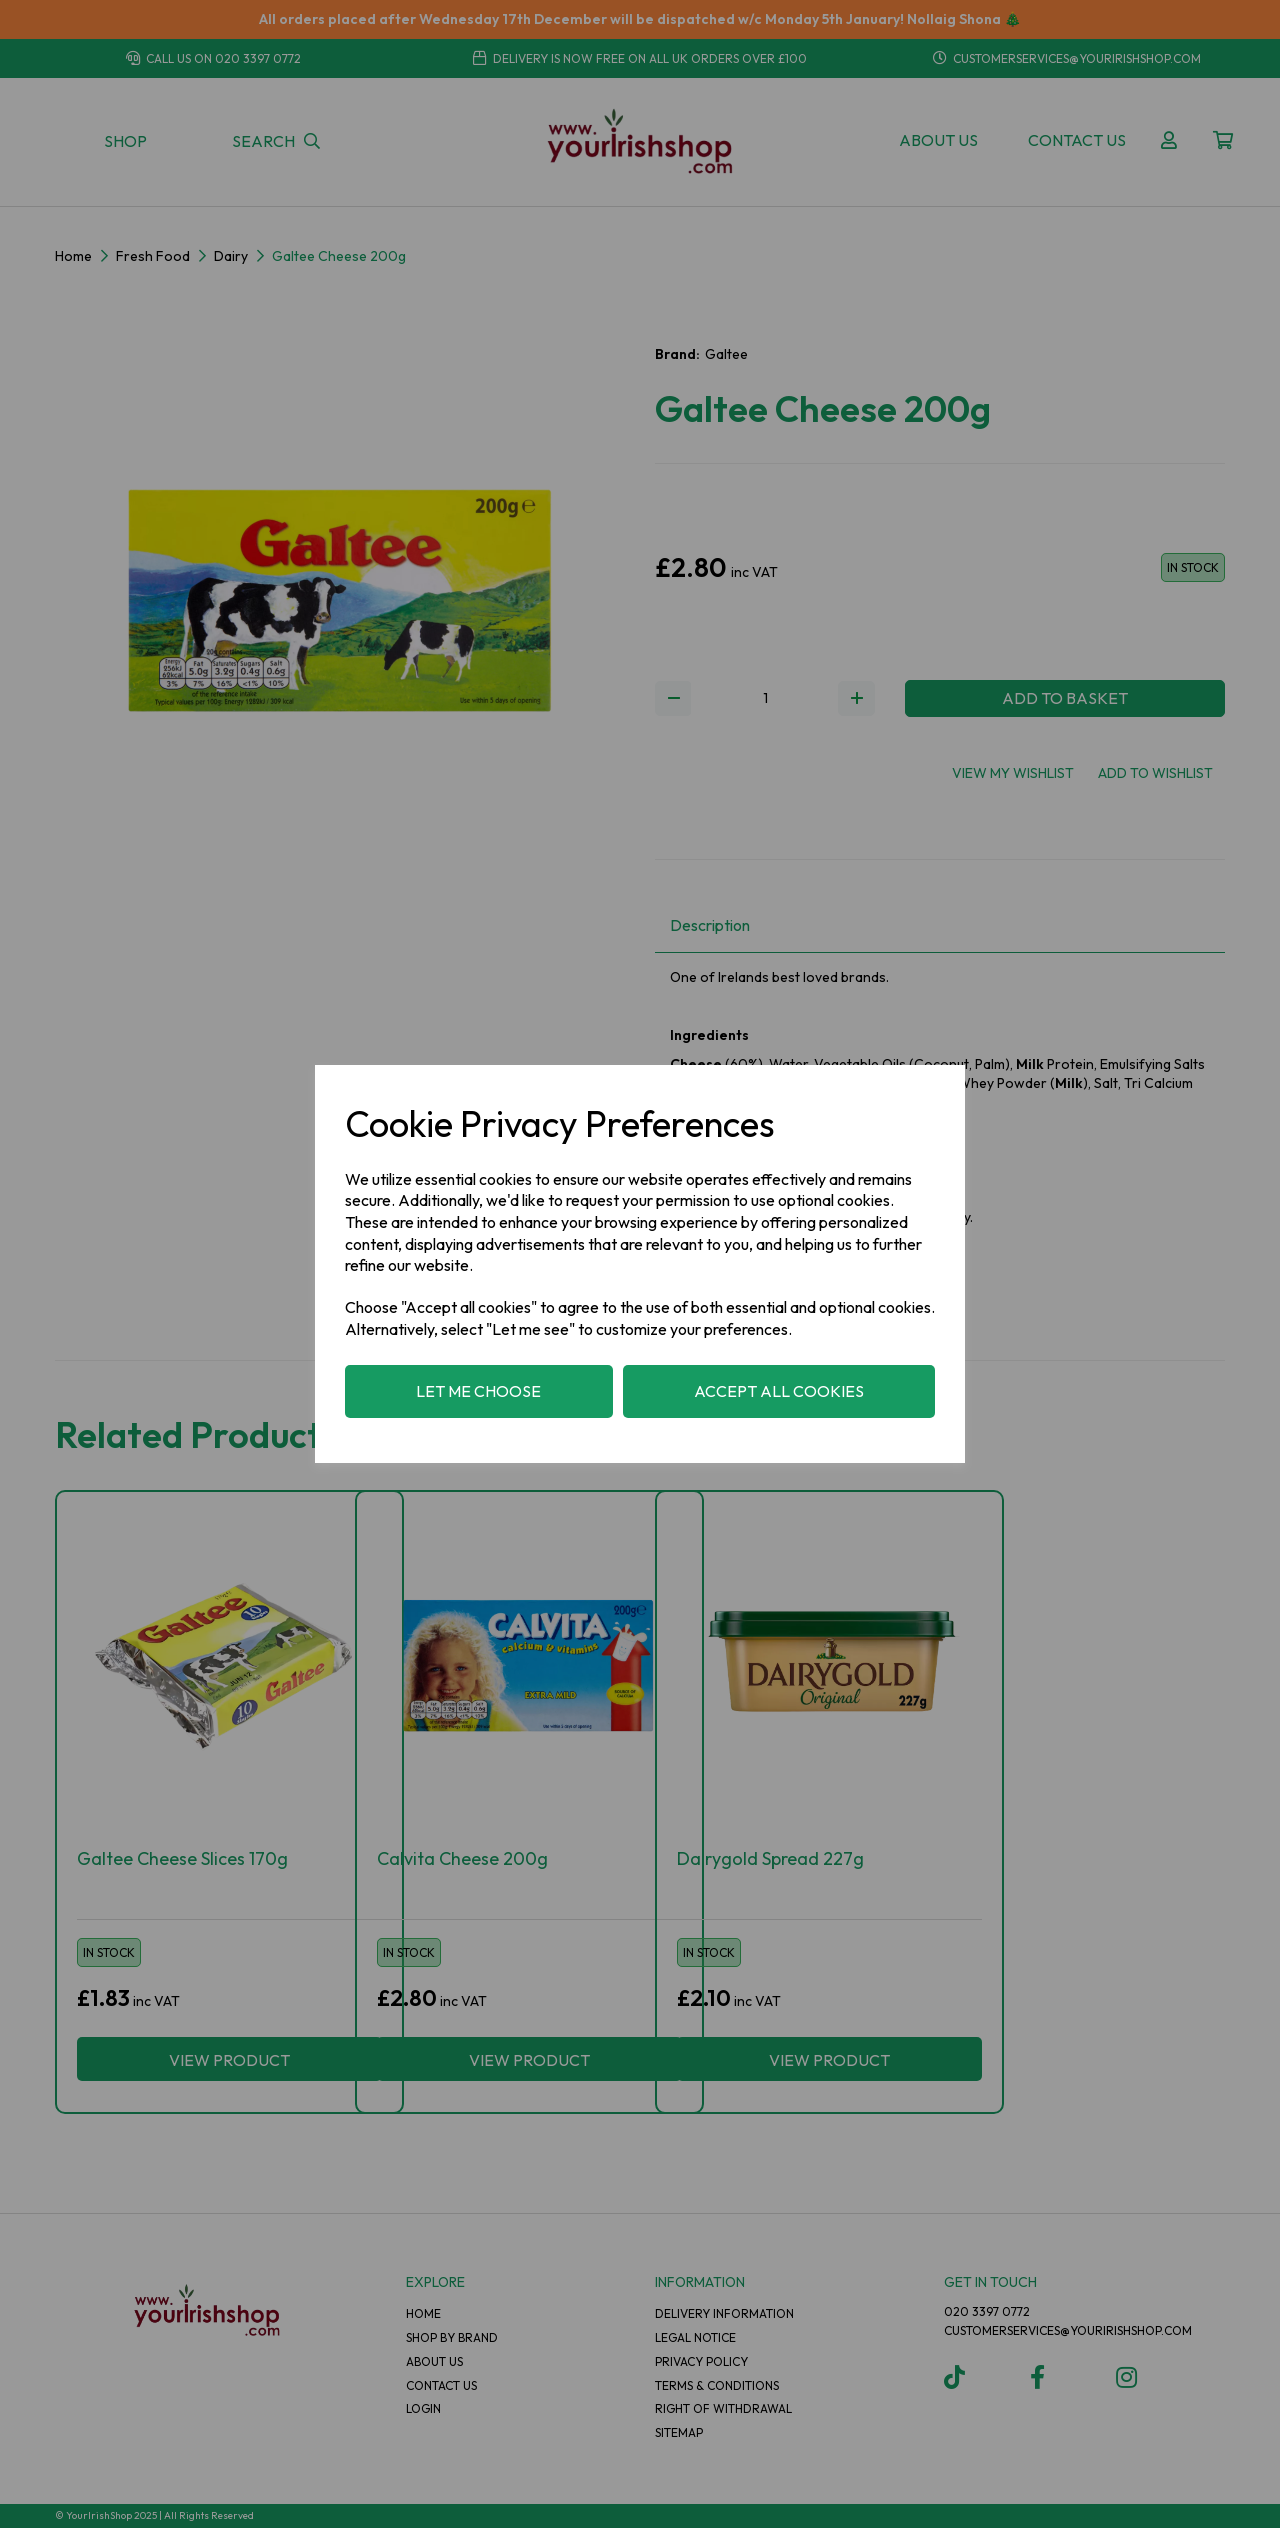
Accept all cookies (779, 1391)
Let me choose (478, 1391)
